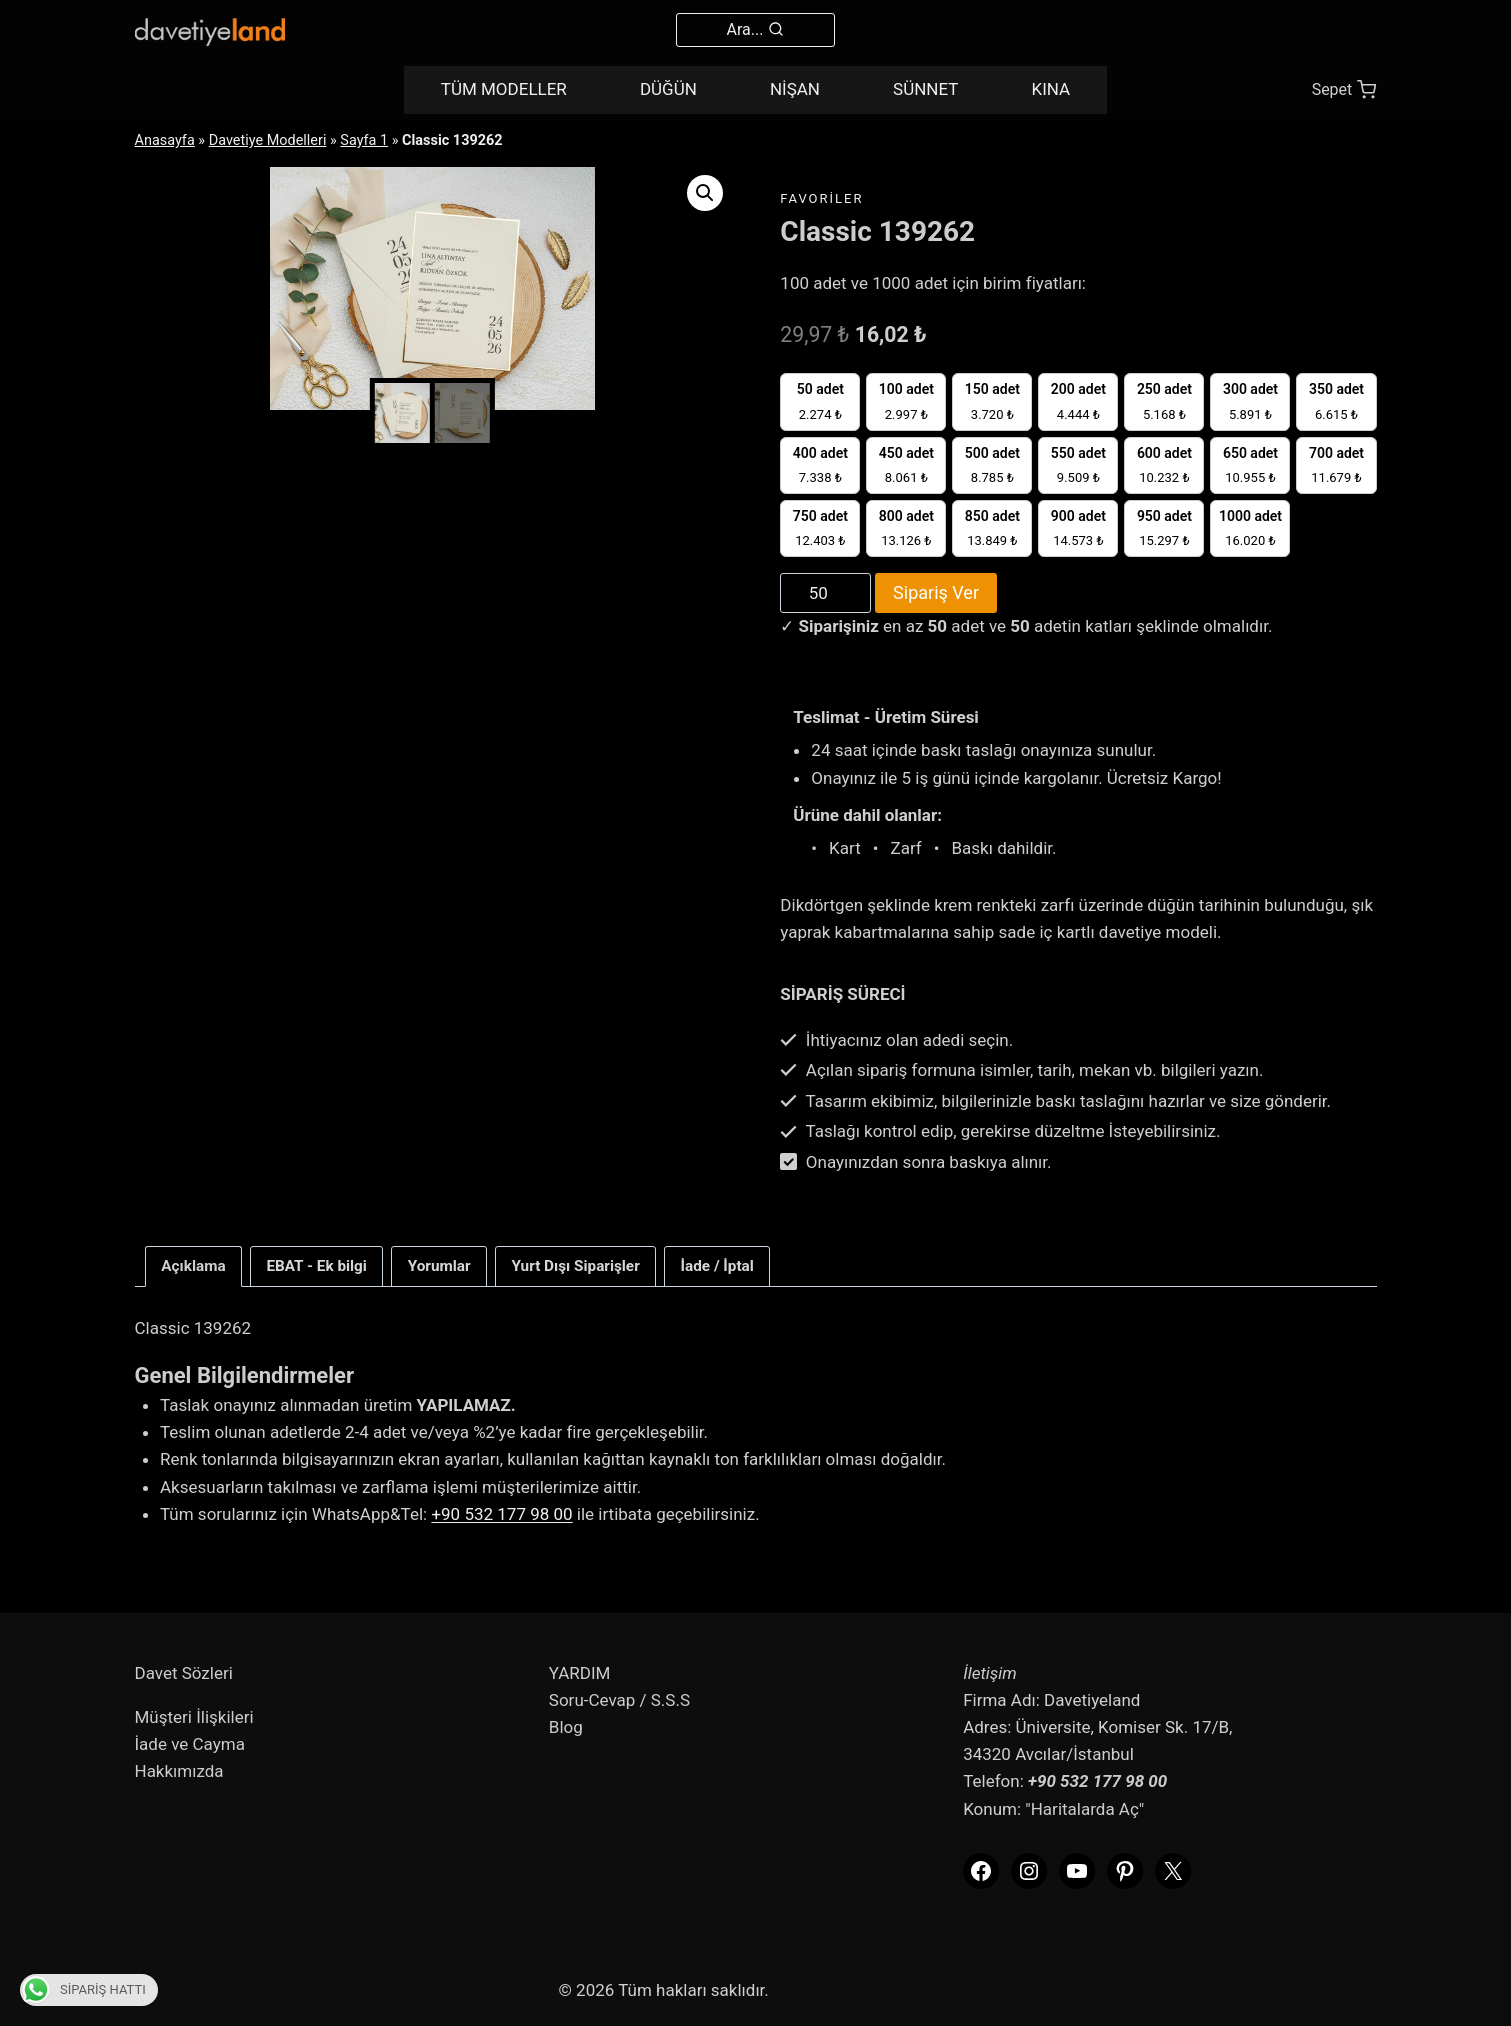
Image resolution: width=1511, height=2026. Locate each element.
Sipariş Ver (936, 592)
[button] (705, 193)
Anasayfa (165, 140)
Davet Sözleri (184, 1673)
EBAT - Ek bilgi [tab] (316, 1266)
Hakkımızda (179, 1771)
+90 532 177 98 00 (501, 1514)
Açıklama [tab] (193, 1266)
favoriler (821, 198)
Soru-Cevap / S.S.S (619, 1700)
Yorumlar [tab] (439, 1266)
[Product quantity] (825, 593)
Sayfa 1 (364, 140)
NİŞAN (795, 89)
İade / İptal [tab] (717, 1266)
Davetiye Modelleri (268, 140)
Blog (566, 1727)
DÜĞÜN (668, 89)
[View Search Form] (756, 30)
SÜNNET (925, 89)
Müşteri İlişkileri (194, 1717)
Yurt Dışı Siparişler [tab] (575, 1266)
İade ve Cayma (190, 1744)
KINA (1051, 89)
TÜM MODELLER (504, 89)
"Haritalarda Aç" (1084, 1809)
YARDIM (580, 1673)
